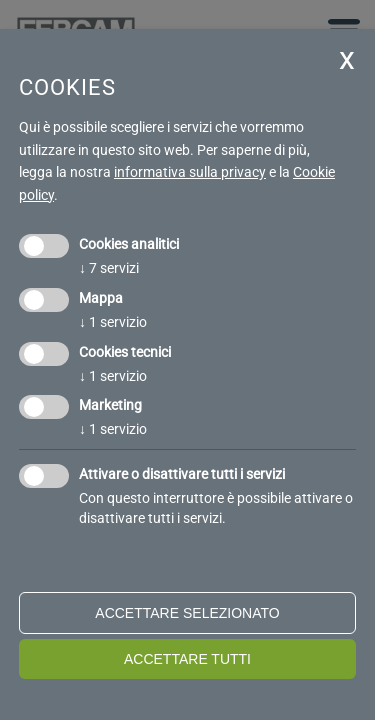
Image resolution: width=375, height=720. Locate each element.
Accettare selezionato (187, 613)
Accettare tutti (187, 659)
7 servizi (109, 268)
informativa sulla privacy (190, 172)
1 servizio (113, 322)
